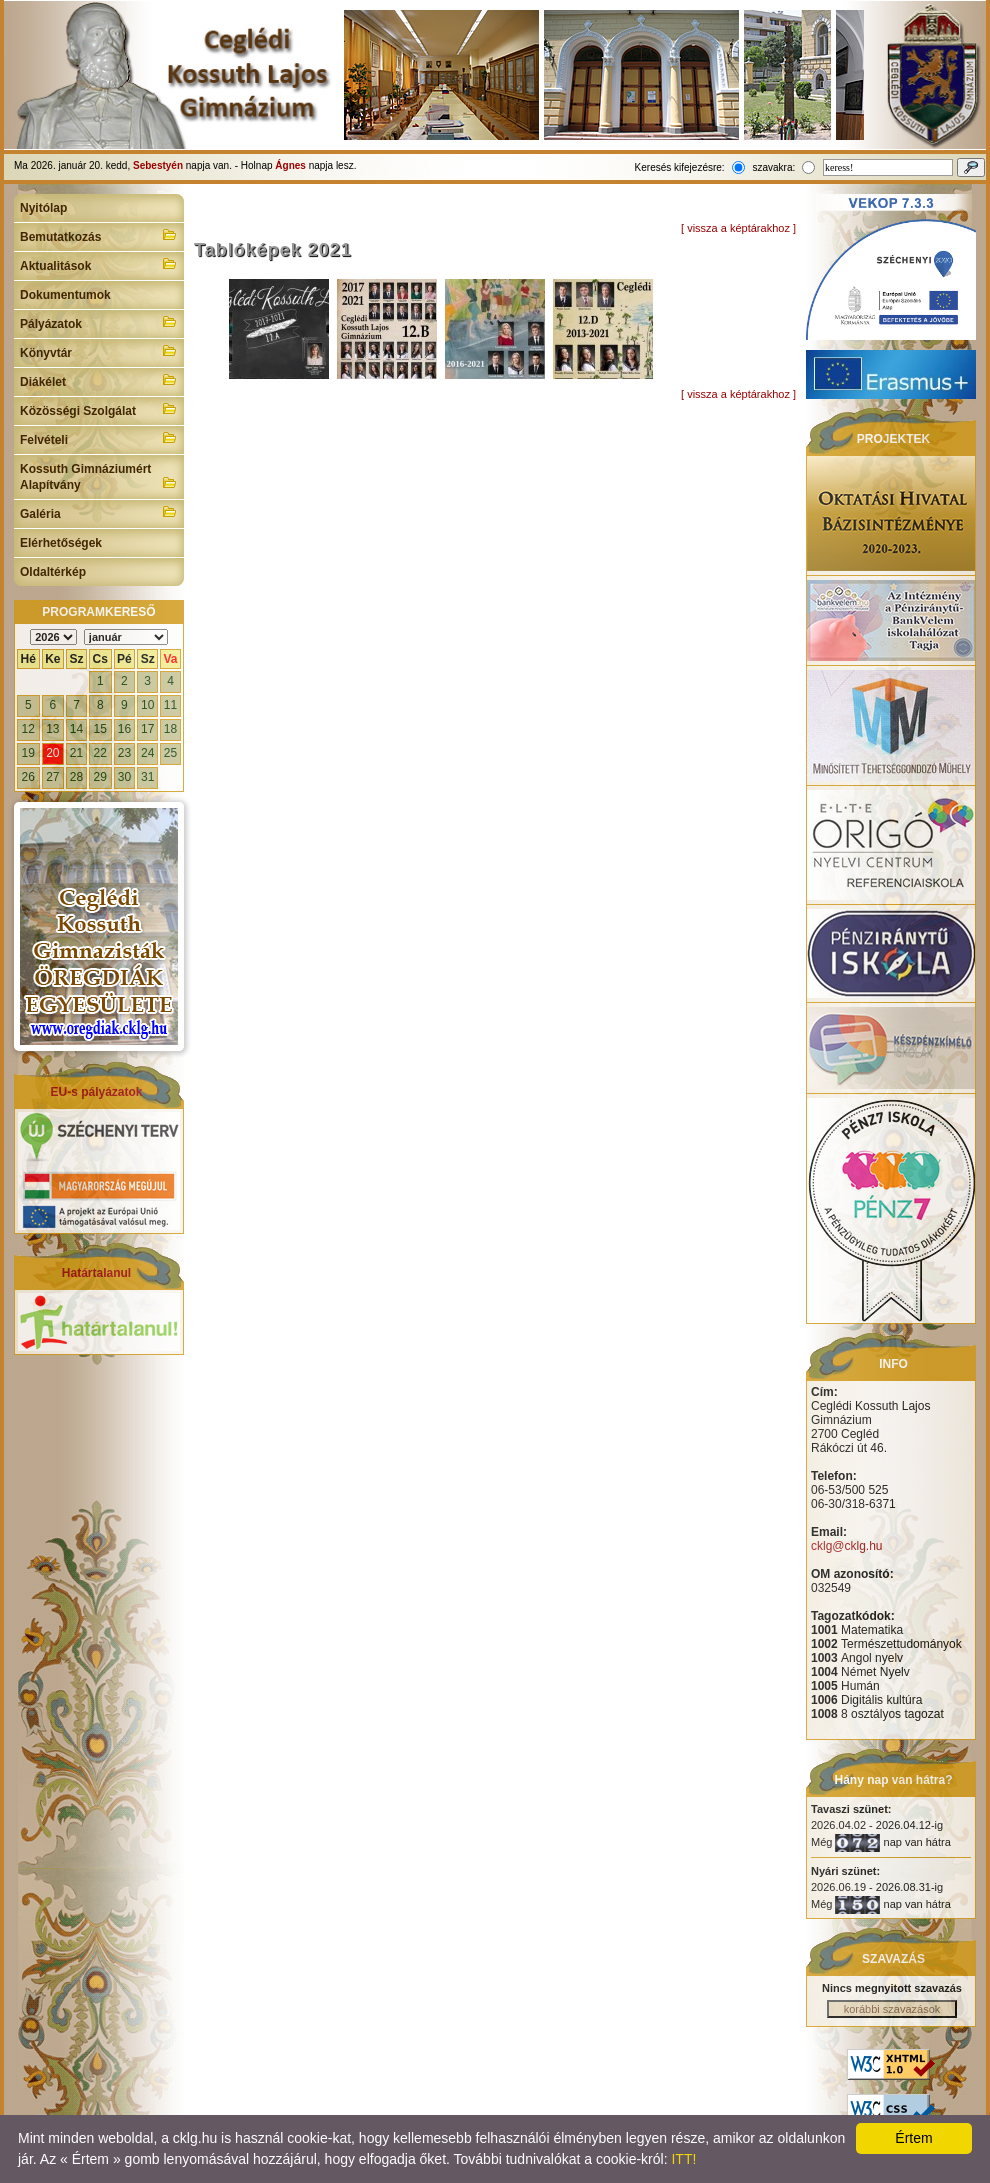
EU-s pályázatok (96, 1092)
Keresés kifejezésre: (680, 167)
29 (100, 777)
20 (52, 753)
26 (28, 777)
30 (124, 777)
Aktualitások (99, 264)
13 (52, 729)
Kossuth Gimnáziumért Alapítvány (99, 477)
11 (170, 705)
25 (170, 753)
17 (147, 729)
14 (76, 729)
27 (52, 777)
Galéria (99, 512)
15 (100, 729)
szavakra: (773, 167)
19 (28, 753)
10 (147, 705)
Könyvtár (99, 351)
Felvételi (99, 438)
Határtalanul (96, 1273)
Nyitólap (43, 208)
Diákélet (99, 380)
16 (124, 729)
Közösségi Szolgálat (99, 409)
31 (147, 777)
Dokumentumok (65, 295)
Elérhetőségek (61, 543)
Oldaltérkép (53, 572)
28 (76, 777)
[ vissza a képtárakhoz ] (738, 228)
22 (100, 753)
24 (147, 753)
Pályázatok (99, 322)
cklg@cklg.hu (847, 1546)
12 (28, 729)
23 (124, 753)
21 (76, 753)
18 (170, 729)
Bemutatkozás (99, 235)
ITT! (683, 2159)
